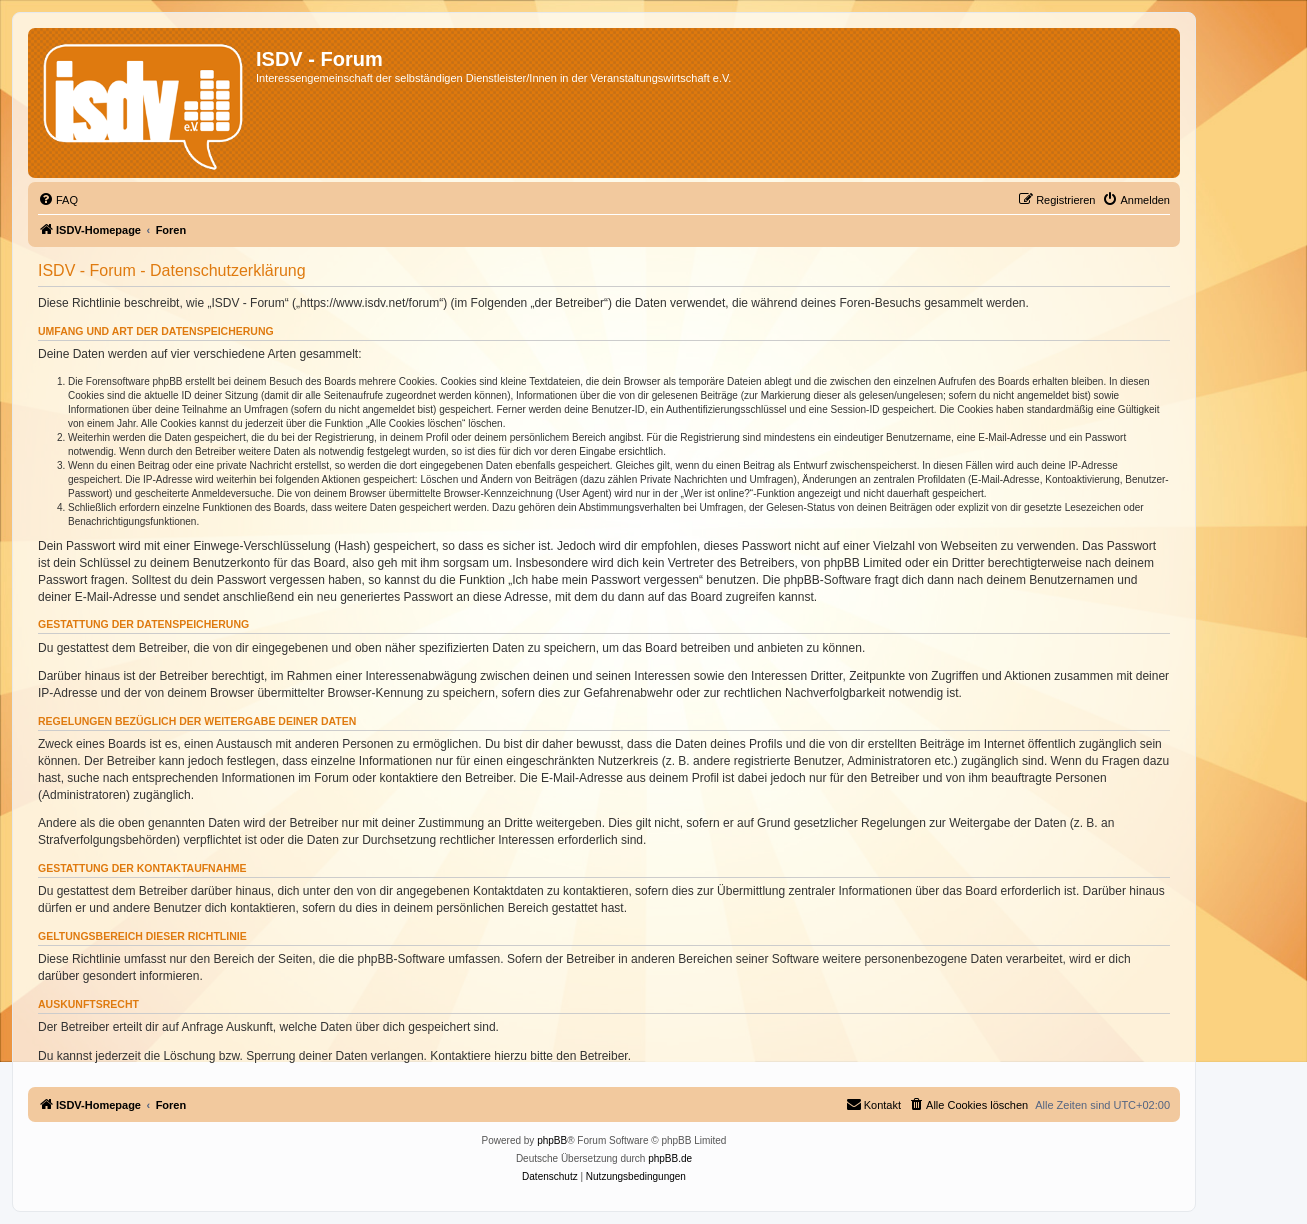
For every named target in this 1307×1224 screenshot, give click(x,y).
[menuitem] (58, 200)
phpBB (552, 1140)
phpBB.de (670, 1158)
